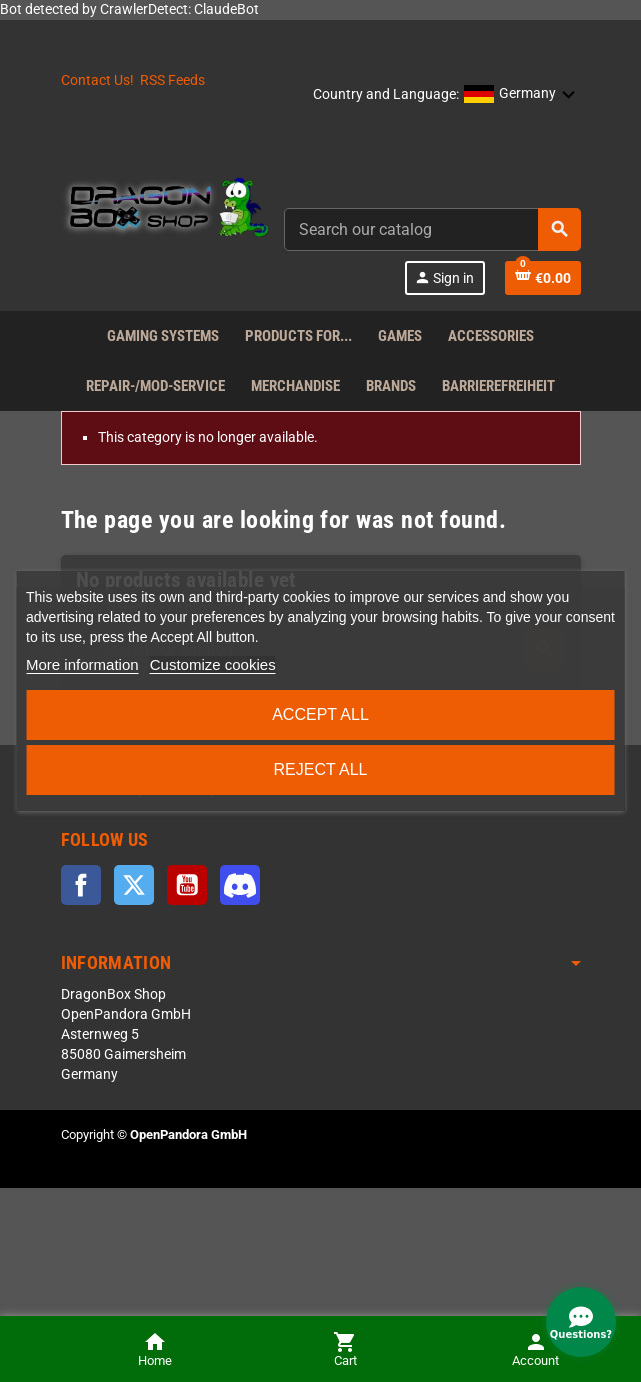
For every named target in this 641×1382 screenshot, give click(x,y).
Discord (240, 885)
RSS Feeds (172, 80)
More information (82, 664)
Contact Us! (97, 80)
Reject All (321, 769)
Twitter (134, 885)
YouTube (187, 885)
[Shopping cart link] (543, 278)
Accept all (320, 714)
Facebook (81, 885)
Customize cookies (213, 664)
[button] (520, 95)
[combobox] (432, 229)
